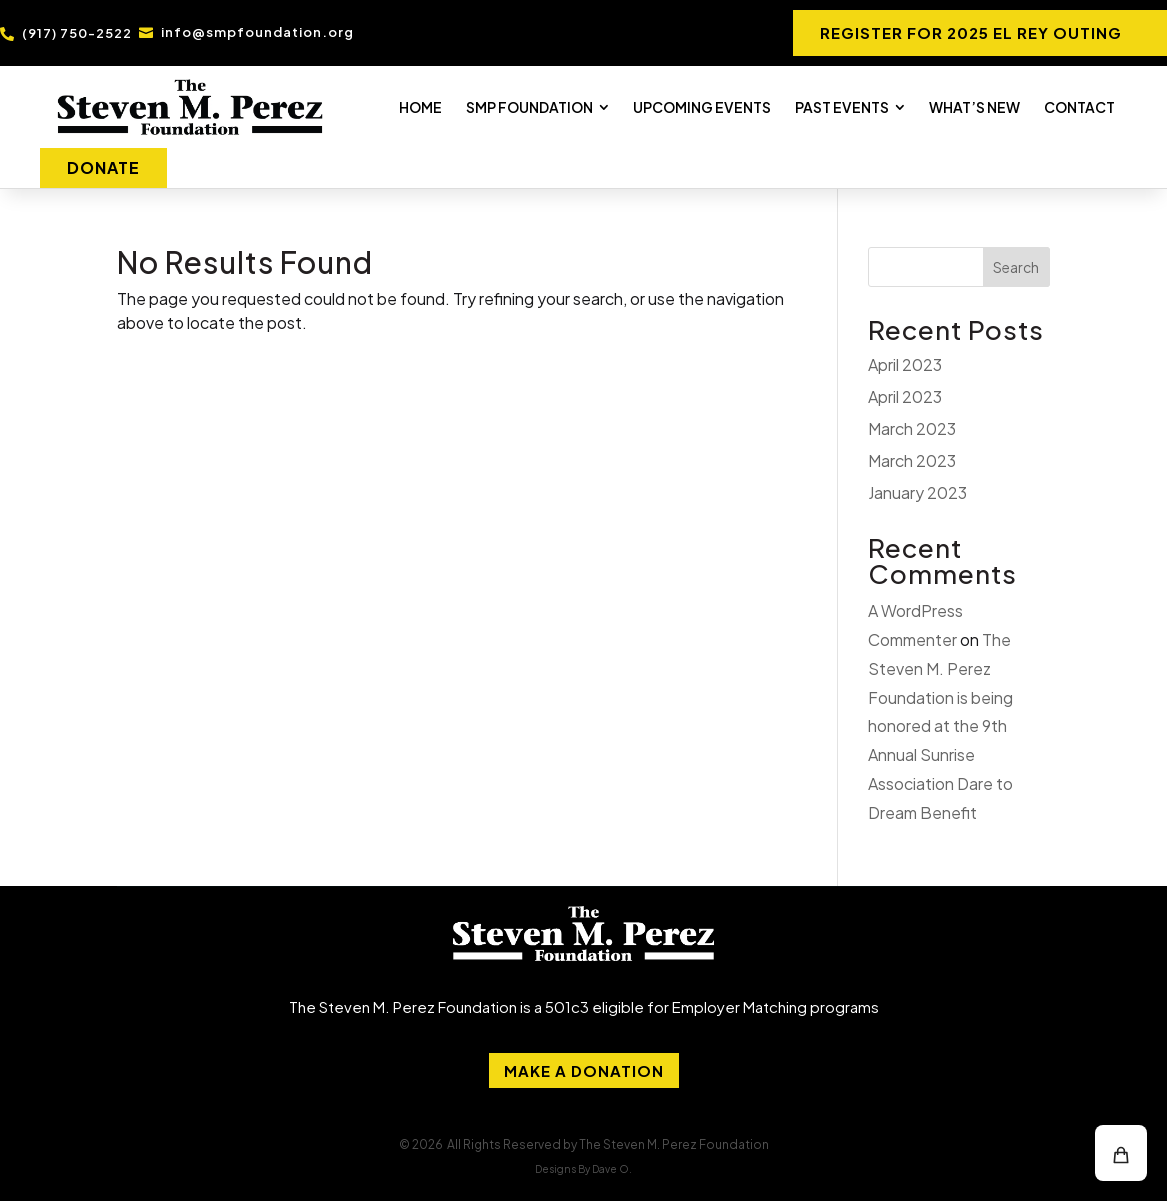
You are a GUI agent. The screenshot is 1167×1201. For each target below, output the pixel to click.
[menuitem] (420, 107)
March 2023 (912, 428)
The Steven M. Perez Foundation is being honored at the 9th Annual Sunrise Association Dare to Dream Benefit (940, 726)
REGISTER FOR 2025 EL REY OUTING (971, 32)
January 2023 (917, 492)
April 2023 (905, 364)
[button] (1121, 1153)
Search (1016, 267)
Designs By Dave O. (583, 1169)
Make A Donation (584, 1070)
